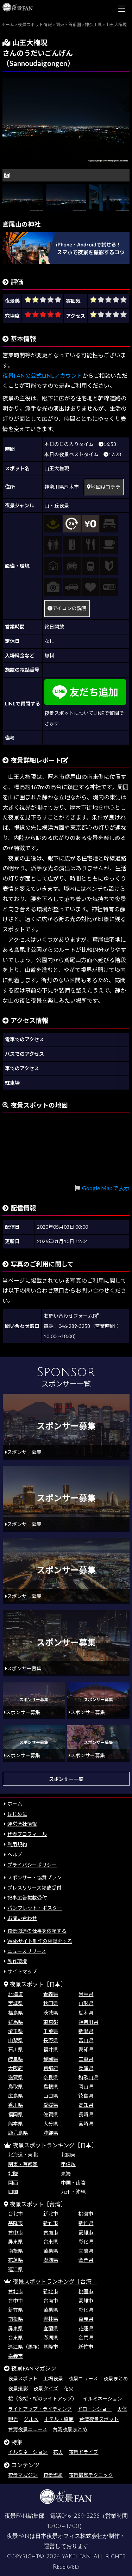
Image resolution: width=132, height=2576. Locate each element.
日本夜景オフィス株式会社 (69, 2536)
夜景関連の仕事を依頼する (37, 1931)
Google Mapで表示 (106, 1188)
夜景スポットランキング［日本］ (55, 2145)
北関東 (68, 2155)
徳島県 (85, 2096)
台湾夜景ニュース (27, 2429)
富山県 (85, 2040)
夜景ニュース (83, 2378)
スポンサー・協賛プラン (34, 1877)
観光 (13, 2419)
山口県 (50, 2096)
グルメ (31, 2419)
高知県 (85, 2105)
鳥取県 (15, 2086)
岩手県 (85, 1994)
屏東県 (15, 2241)
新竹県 (85, 2223)
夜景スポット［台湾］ (38, 2204)
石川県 (15, 2049)
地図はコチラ (103, 487)
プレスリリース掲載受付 (34, 1888)
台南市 (50, 2232)
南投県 (15, 2251)
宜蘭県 (85, 2251)
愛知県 (85, 2049)
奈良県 (50, 2077)
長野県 (50, 2040)
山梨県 (15, 2040)
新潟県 (85, 2031)
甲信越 (68, 2164)
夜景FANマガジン (33, 2368)
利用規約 (17, 1844)
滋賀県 (15, 2077)
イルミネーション (102, 2399)
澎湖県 (50, 2260)
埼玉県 (15, 2031)
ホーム (14, 1804)
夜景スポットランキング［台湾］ (55, 2281)
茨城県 (50, 2013)
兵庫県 (85, 2068)
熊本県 (15, 2124)
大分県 (50, 2124)
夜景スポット (23, 2378)
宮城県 (15, 2003)
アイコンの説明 (67, 608)
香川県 (15, 2105)
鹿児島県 (18, 2133)
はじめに (17, 1814)
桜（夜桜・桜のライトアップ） (42, 2399)
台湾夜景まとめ (70, 2429)
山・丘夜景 (56, 505)
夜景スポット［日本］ (38, 1984)
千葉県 (50, 2031)
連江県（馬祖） (25, 2347)
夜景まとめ (115, 2378)
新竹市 (50, 2223)
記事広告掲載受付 (27, 1898)
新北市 (50, 2214)
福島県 (15, 2013)
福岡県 (15, 2114)
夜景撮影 (18, 2388)
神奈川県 (88, 2022)
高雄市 (85, 2232)
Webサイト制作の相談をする (39, 1941)
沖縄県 (50, 2133)
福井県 (50, 2049)
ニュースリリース (26, 1951)
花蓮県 (15, 2260)
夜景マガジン (23, 2475)
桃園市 (85, 2214)
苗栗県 (50, 2251)
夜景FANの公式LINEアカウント (42, 375)
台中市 (15, 2232)
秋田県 (50, 2003)
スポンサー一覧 (66, 1779)
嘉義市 (15, 2356)
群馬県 (15, 2022)
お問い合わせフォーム (71, 1316)
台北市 (15, 2214)
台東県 (50, 2241)
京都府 (50, 2068)
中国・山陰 (73, 2183)
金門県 (85, 2260)
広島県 (15, 2096)
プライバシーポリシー (32, 1865)
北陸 (13, 2173)
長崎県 (85, 2114)
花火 (69, 2388)
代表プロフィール (27, 1834)
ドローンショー (94, 2409)
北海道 (15, 1994)
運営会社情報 (22, 1824)
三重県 (85, 2059)
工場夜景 (53, 2378)
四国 (13, 2192)
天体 (122, 2409)
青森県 (50, 1994)
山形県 (85, 2003)
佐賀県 (50, 2114)
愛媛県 (50, 2105)
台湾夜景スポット (99, 2419)
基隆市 (15, 2223)
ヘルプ (14, 1855)
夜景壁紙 (53, 2475)
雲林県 (50, 2319)
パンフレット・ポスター (34, 1908)
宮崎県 (85, 2124)
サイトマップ (22, 1971)
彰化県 (85, 2241)
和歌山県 (88, 2077)
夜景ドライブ (83, 2452)
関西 (13, 2183)
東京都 (50, 2022)
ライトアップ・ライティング (40, 2409)
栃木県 (85, 2013)
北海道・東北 (23, 2155)
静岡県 (50, 2059)
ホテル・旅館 (59, 2419)
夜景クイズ (45, 2388)
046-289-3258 (80, 2516)
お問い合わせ (22, 1918)
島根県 (50, 2086)
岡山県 (85, 2086)
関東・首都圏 (23, 2164)
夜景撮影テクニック (91, 2475)
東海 (66, 2173)
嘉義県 (85, 2319)
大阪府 (15, 2068)
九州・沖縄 (73, 2192)
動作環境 (17, 1961)
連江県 (15, 2269)
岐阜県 (15, 2059)
